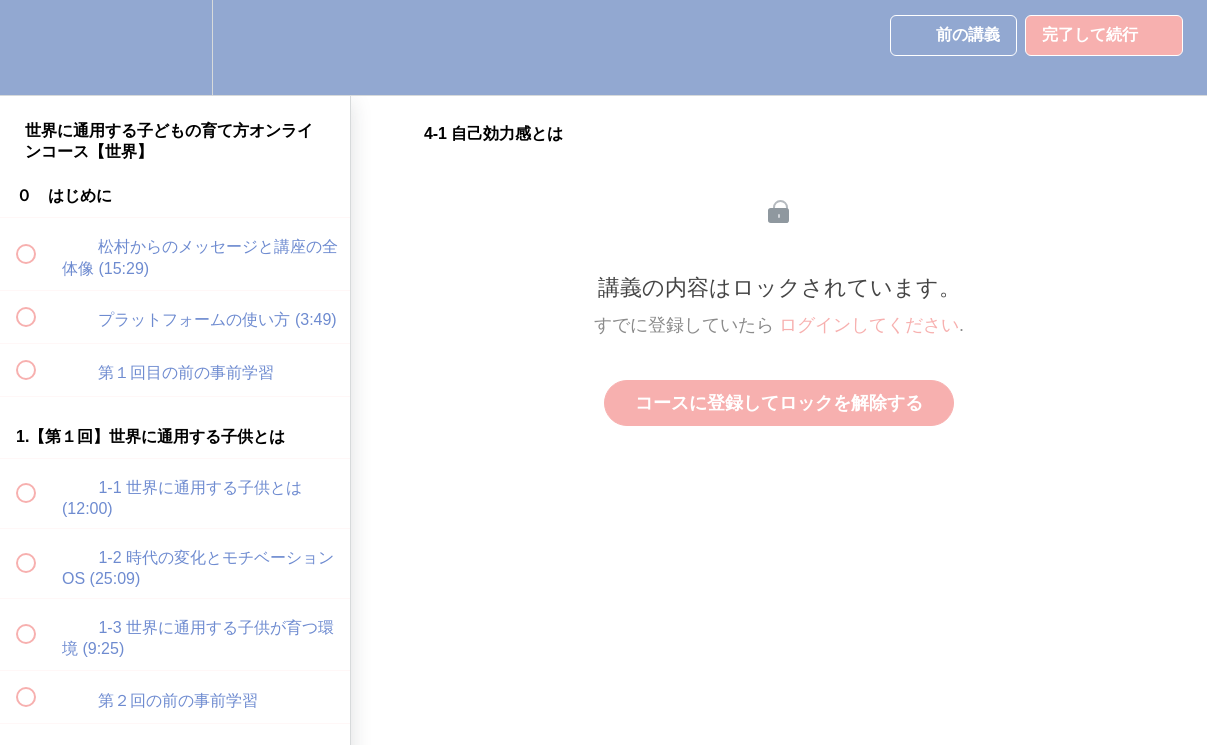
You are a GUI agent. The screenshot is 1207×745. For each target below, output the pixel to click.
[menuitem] (175, 47)
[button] (37, 47)
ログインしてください (869, 325)
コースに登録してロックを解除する (779, 403)
